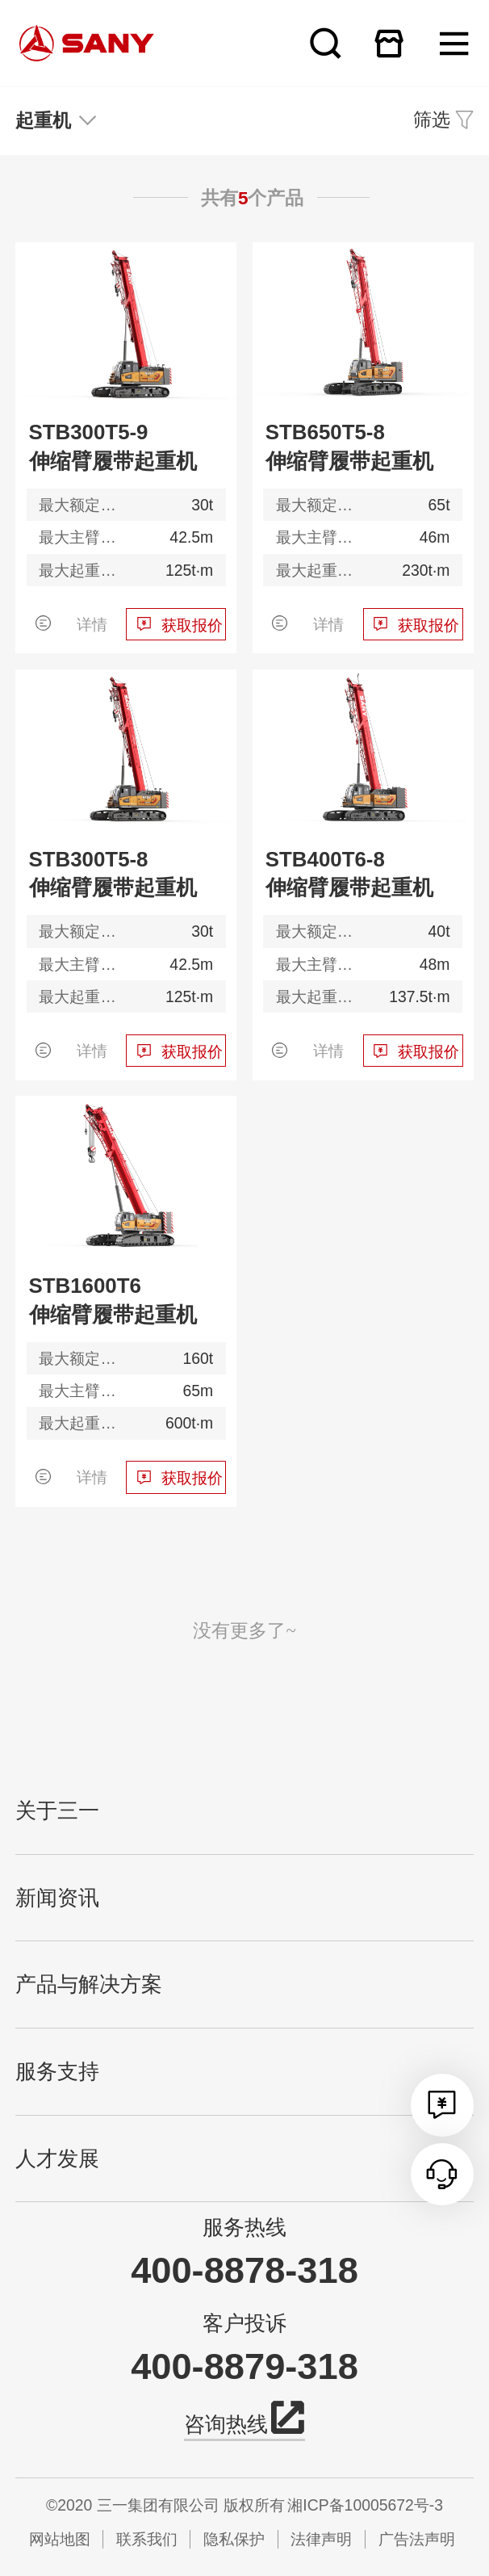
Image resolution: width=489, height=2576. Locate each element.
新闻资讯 (57, 1898)
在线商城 (389, 43)
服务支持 (57, 2071)
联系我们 (147, 2539)
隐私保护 (234, 2539)
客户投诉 (244, 2323)
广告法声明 (416, 2539)
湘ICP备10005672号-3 (365, 2505)
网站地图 (59, 2539)
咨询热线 (245, 2422)
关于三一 (57, 1811)
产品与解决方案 (88, 1984)
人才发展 (57, 2159)
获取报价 (192, 625)
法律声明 (321, 2539)
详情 (92, 624)
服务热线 (244, 2227)
